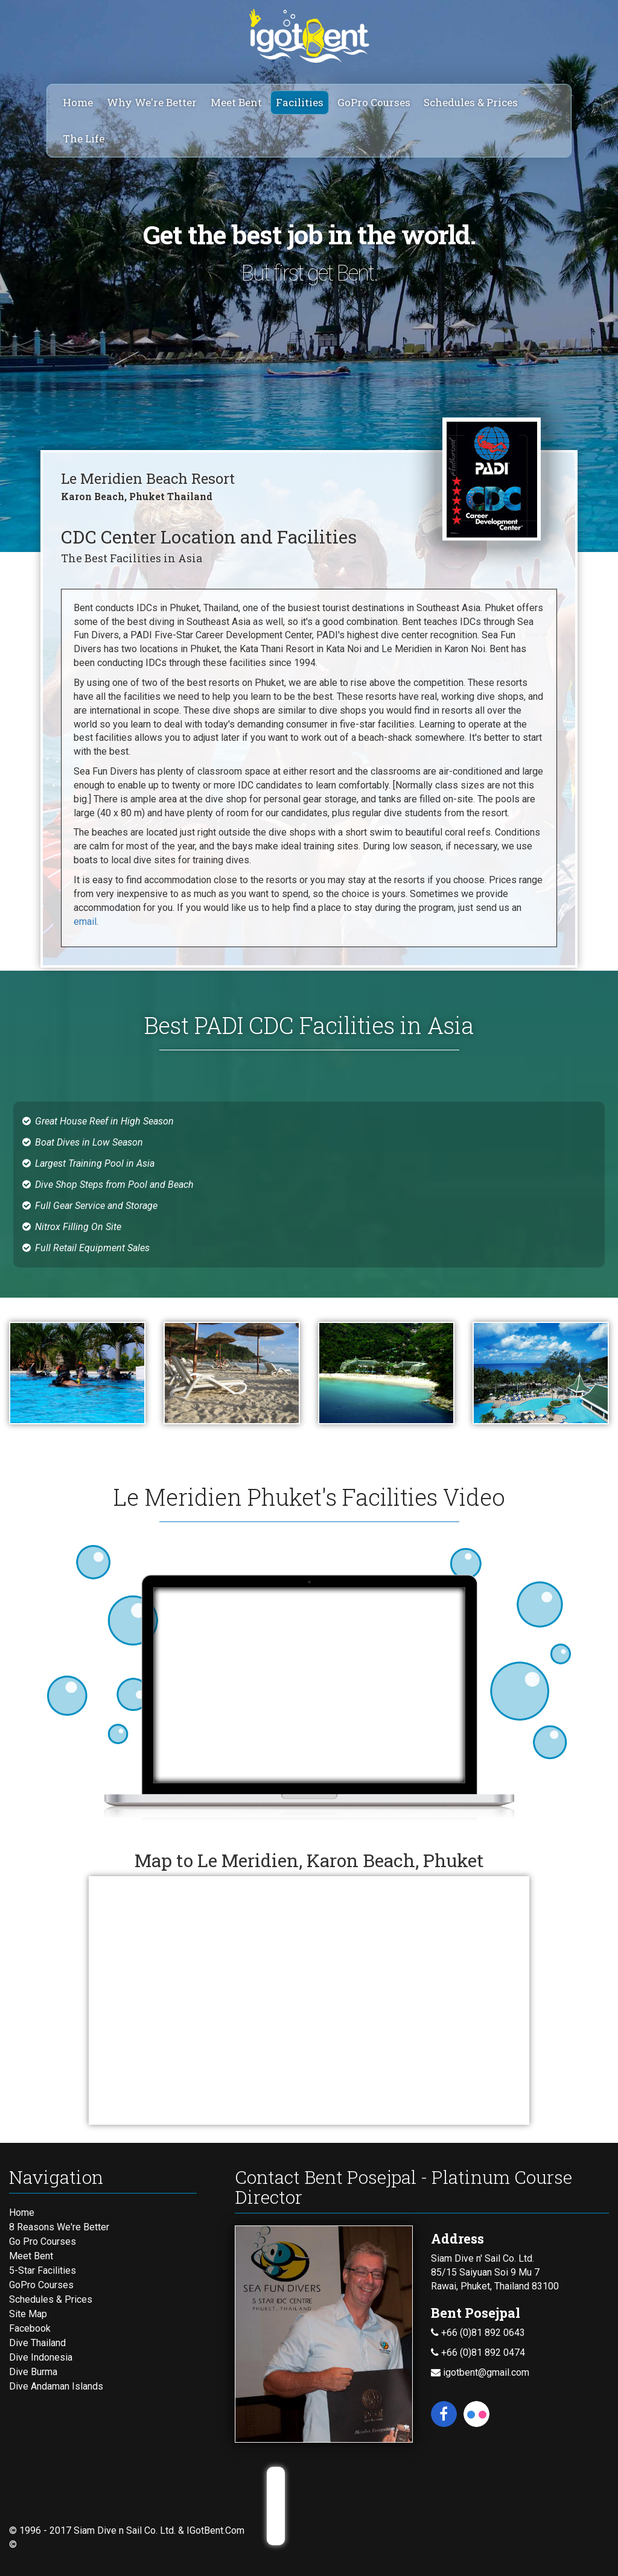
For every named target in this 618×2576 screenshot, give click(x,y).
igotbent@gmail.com (480, 2372)
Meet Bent (236, 102)
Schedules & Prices (471, 102)
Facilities (299, 102)
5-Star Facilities (42, 2270)
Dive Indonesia (40, 2357)
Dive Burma (33, 2372)
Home (78, 102)
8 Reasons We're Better (59, 2227)
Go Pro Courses (42, 2241)
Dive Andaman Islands (56, 2386)
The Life (83, 138)
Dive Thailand (37, 2343)
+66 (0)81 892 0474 (478, 2352)
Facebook (30, 2328)
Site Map (28, 2314)
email (85, 921)
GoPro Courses (373, 102)
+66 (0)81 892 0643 (478, 2332)
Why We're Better (152, 102)
